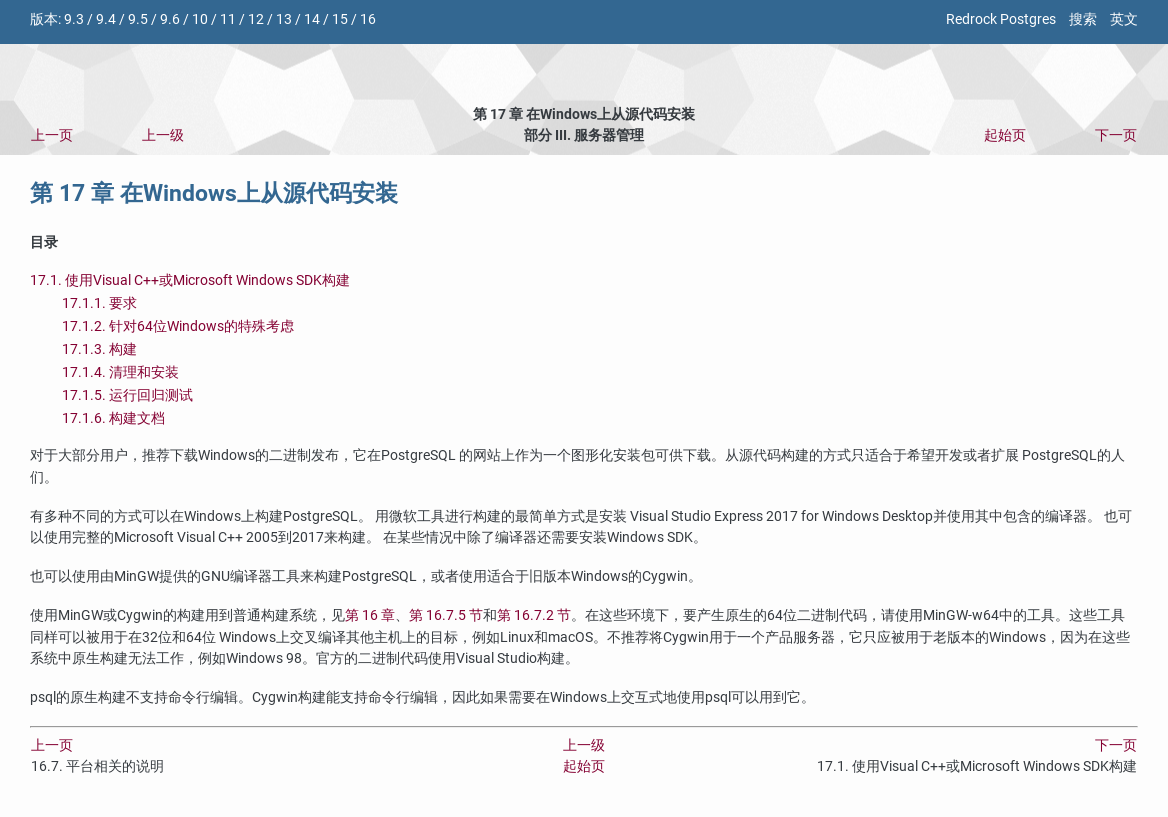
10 (200, 19)
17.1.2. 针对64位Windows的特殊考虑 (178, 326)
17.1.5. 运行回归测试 (127, 395)
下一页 (1116, 135)
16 (368, 19)
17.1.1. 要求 (99, 303)
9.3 (74, 19)
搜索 (1083, 19)
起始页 (1005, 135)
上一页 (52, 135)
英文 (1124, 19)
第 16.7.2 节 (534, 615)
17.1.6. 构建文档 (113, 418)
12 (256, 19)
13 (284, 19)
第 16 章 (370, 615)
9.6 (170, 19)
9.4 (106, 19)
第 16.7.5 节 (446, 615)
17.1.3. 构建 (99, 349)
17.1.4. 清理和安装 (120, 372)
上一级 (163, 135)
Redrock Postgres (1001, 19)
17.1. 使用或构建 (190, 280)
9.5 (138, 19)
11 (228, 19)
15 (340, 19)
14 (312, 19)
